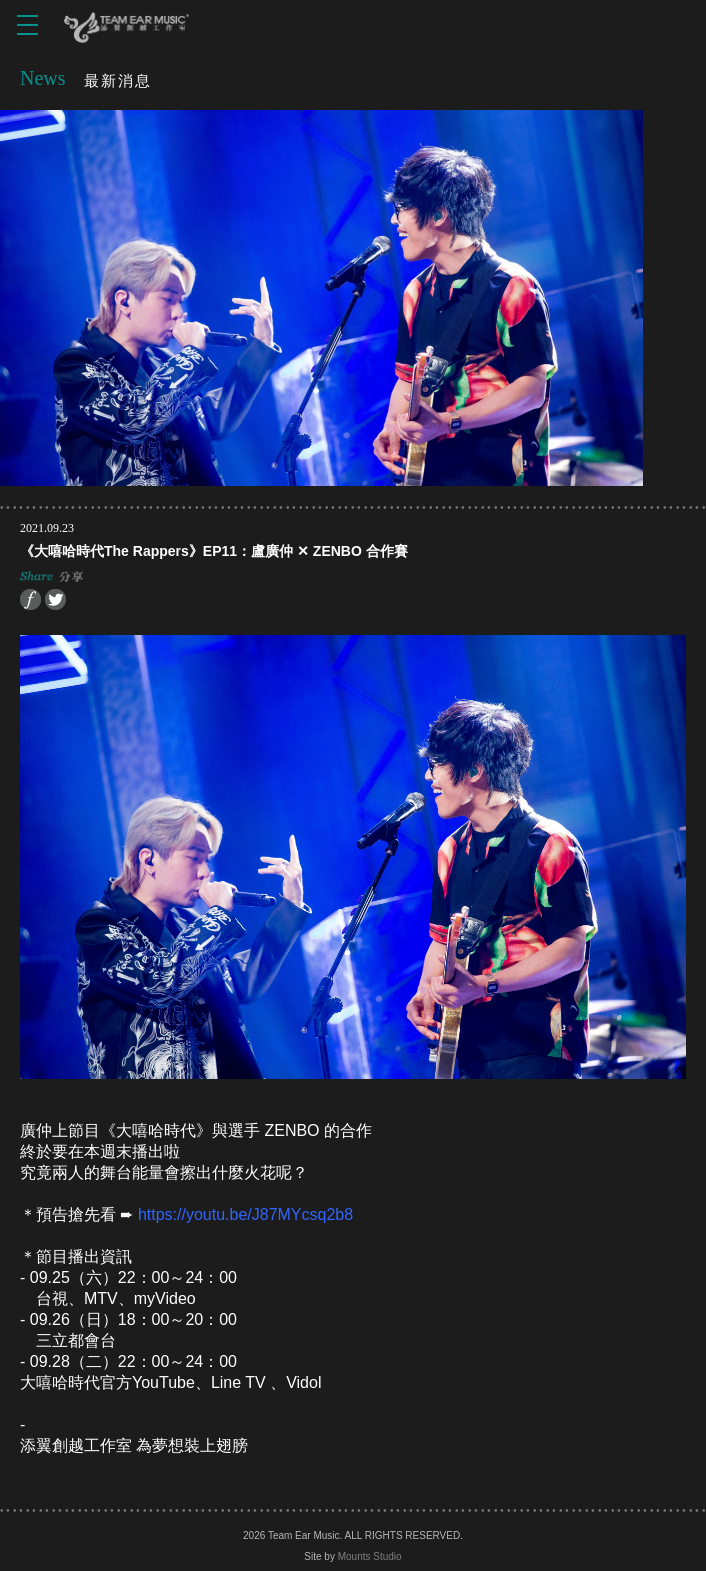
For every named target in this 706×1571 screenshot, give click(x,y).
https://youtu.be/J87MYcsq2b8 (245, 1214)
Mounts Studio (370, 1556)
